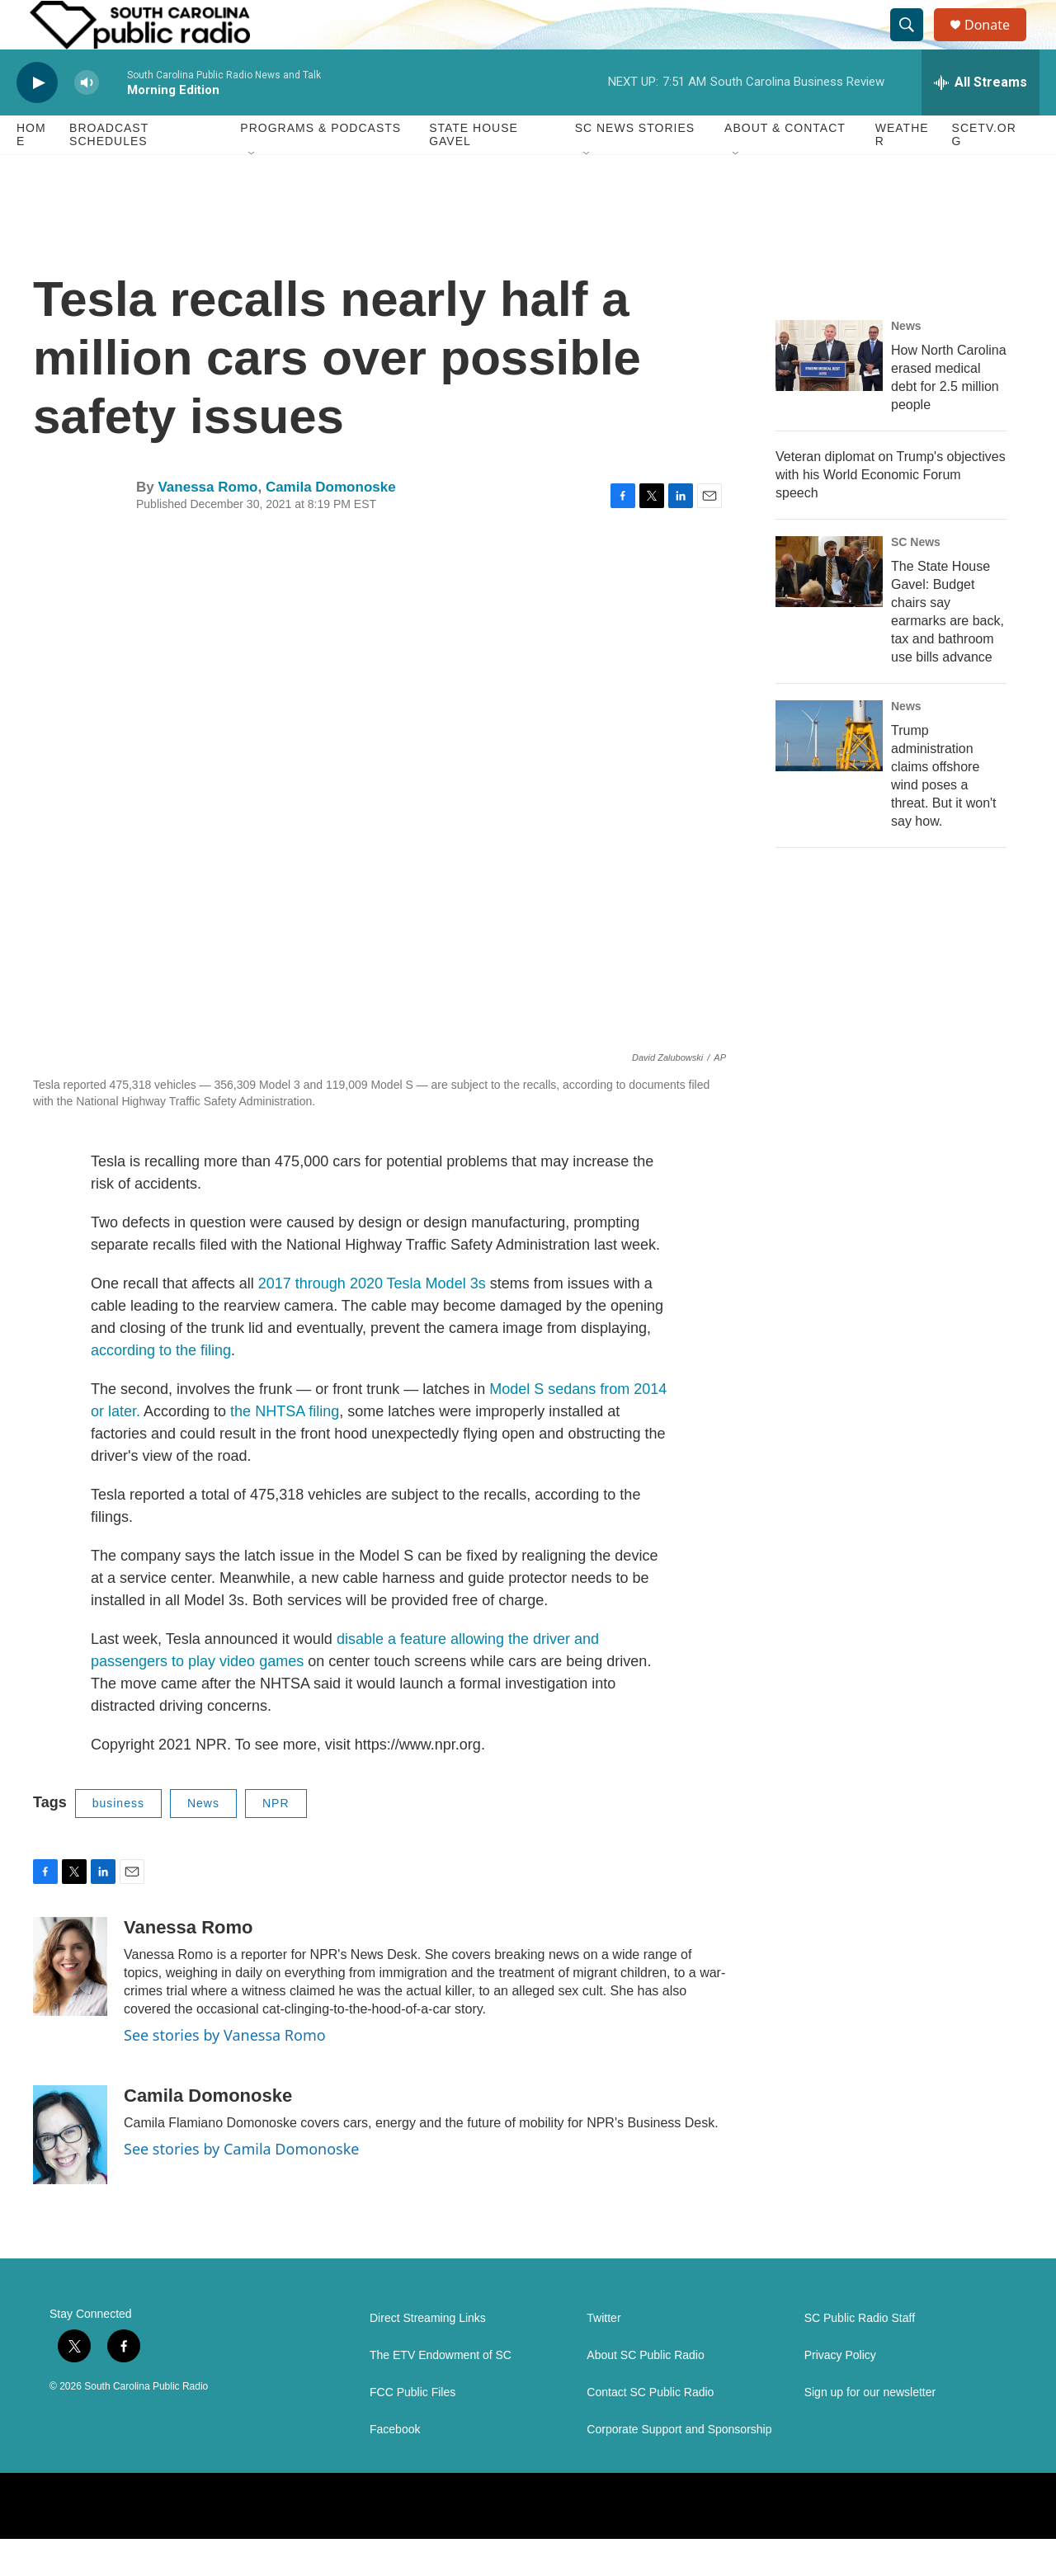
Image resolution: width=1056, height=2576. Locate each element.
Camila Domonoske (331, 524)
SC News (915, 579)
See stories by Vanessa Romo (225, 2072)
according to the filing (161, 1387)
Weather (902, 171)
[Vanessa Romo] (70, 2003)
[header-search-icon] (914, 43)
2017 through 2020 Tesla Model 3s (374, 1320)
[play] (37, 120)
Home (31, 171)
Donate (997, 43)
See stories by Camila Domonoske (242, 2186)
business (118, 1840)
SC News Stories (635, 165)
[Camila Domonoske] (70, 2171)
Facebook (395, 2467)
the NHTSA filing (284, 1448)
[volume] (87, 120)
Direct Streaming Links (428, 2355)
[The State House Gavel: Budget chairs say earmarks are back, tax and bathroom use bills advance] (829, 608)
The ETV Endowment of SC (441, 2392)
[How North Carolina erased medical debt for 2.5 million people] (829, 392)
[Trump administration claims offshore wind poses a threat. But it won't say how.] (829, 772)
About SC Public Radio (645, 2392)
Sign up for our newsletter (870, 2429)
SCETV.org (984, 171)
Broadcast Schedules (108, 171)
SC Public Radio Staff (859, 2355)
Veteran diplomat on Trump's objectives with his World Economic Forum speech (891, 512)
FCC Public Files (412, 2429)
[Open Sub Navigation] (252, 191)
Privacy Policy (840, 2392)
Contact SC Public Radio (650, 2429)
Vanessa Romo (207, 524)
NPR (276, 1840)
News (203, 1840)
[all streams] (981, 120)
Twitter (603, 2355)
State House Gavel (473, 171)
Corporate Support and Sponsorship (679, 2467)
